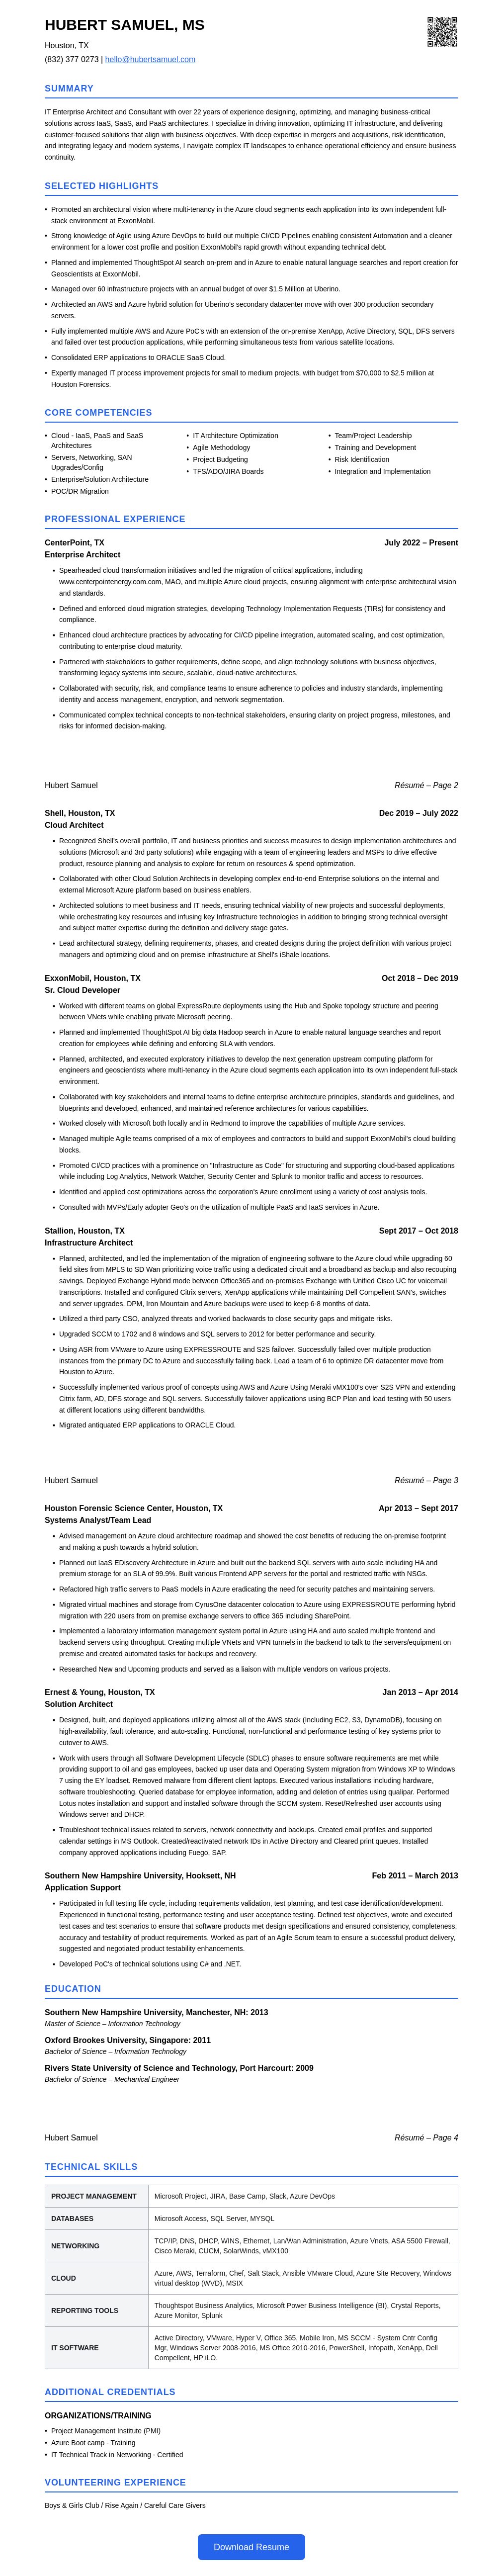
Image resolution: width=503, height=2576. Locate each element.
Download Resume (251, 2547)
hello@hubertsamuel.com (150, 59)
